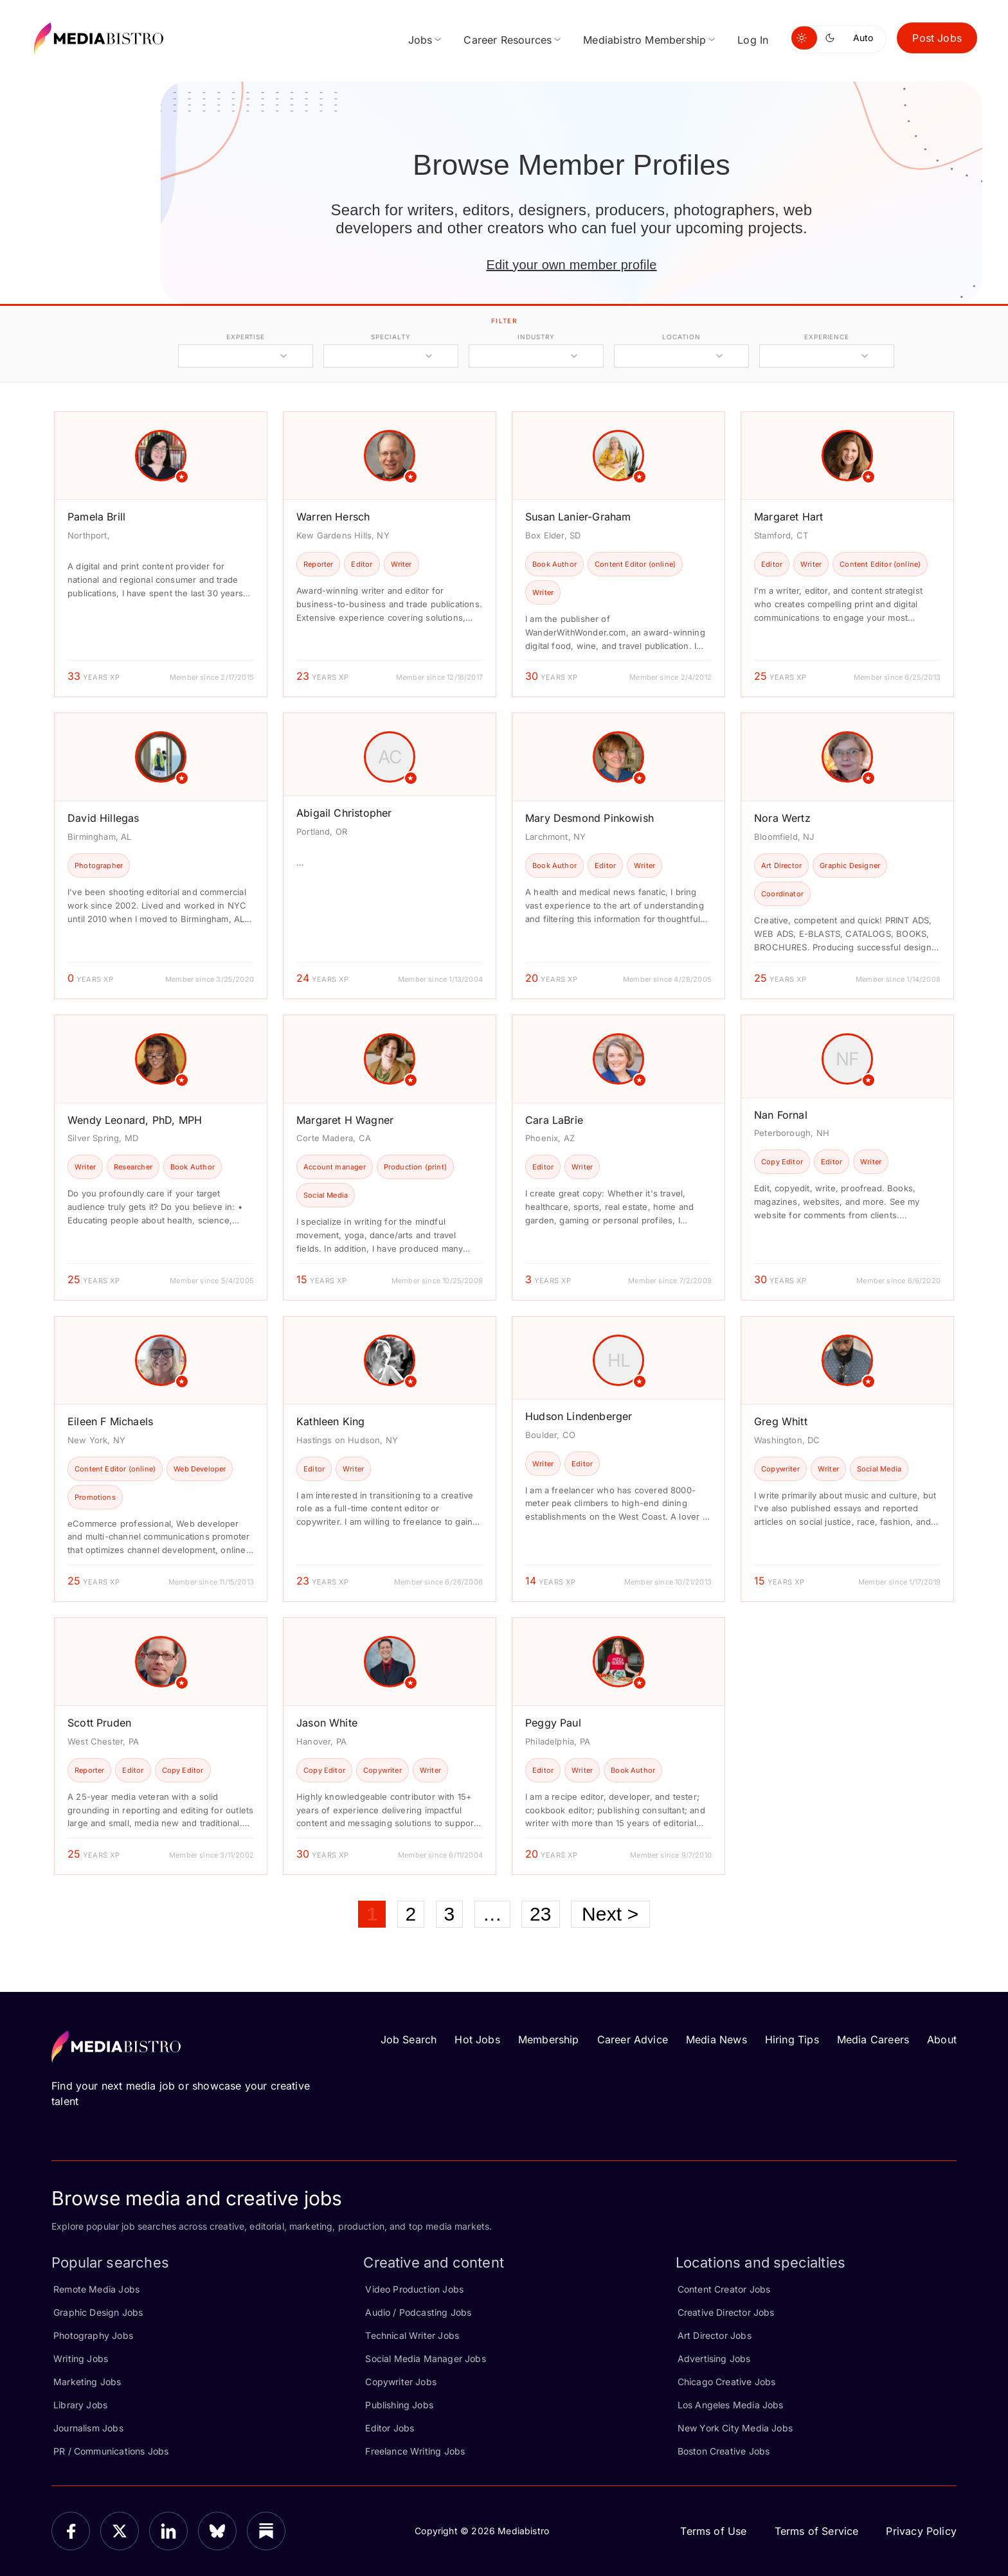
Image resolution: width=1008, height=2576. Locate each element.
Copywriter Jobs (401, 2381)
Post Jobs (937, 37)
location (681, 337)
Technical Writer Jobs (412, 2335)
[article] (160, 554)
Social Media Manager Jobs (425, 2358)
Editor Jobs (389, 2427)
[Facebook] (70, 2531)
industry (536, 337)
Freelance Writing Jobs (415, 2451)
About (942, 2039)
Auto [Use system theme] (863, 37)
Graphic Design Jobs (98, 2312)
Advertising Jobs (714, 2358)
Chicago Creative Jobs (727, 2381)
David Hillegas (104, 818)
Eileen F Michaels (110, 1421)
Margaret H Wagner (344, 1120)
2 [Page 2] (411, 1913)
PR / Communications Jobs (110, 2451)
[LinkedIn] (168, 2531)
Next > (610, 1913)
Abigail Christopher (344, 812)
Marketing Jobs (87, 2381)
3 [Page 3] (449, 1913)
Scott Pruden (99, 1722)
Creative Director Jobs (726, 2312)
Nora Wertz (782, 818)
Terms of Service (817, 2531)
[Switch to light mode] (804, 37)
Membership (548, 2039)
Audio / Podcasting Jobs (418, 2312)
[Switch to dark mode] (832, 37)
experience (826, 337)
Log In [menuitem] (752, 39)
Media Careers (873, 2039)
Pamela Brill (96, 516)
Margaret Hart (788, 516)
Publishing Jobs (399, 2404)
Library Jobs (80, 2404)
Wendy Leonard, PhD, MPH (135, 1120)
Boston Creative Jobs (724, 2451)
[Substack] (266, 2531)
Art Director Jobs (715, 2335)
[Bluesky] (217, 2531)
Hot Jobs (477, 2039)
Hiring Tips (792, 2039)
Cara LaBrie (554, 1120)
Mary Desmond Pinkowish (589, 818)
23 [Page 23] (541, 1913)
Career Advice (632, 2039)
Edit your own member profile (571, 265)
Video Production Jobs (414, 2289)
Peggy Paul (553, 1722)
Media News (716, 2039)
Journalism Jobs (88, 2427)
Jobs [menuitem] (420, 39)
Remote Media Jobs (96, 2289)
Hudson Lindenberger (578, 1416)
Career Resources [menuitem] (508, 39)
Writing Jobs (80, 2358)
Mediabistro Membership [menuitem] (644, 39)
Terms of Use (713, 2531)
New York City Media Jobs (735, 2427)
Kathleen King (330, 1421)
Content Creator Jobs (724, 2289)
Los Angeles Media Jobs (731, 2404)
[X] (119, 2531)
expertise (245, 337)
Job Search (409, 2039)
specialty (390, 337)
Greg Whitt (780, 1421)
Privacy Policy (921, 2531)
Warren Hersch (333, 516)
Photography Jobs (93, 2335)
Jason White (326, 1722)
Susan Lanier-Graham (578, 516)
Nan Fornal (780, 1114)
